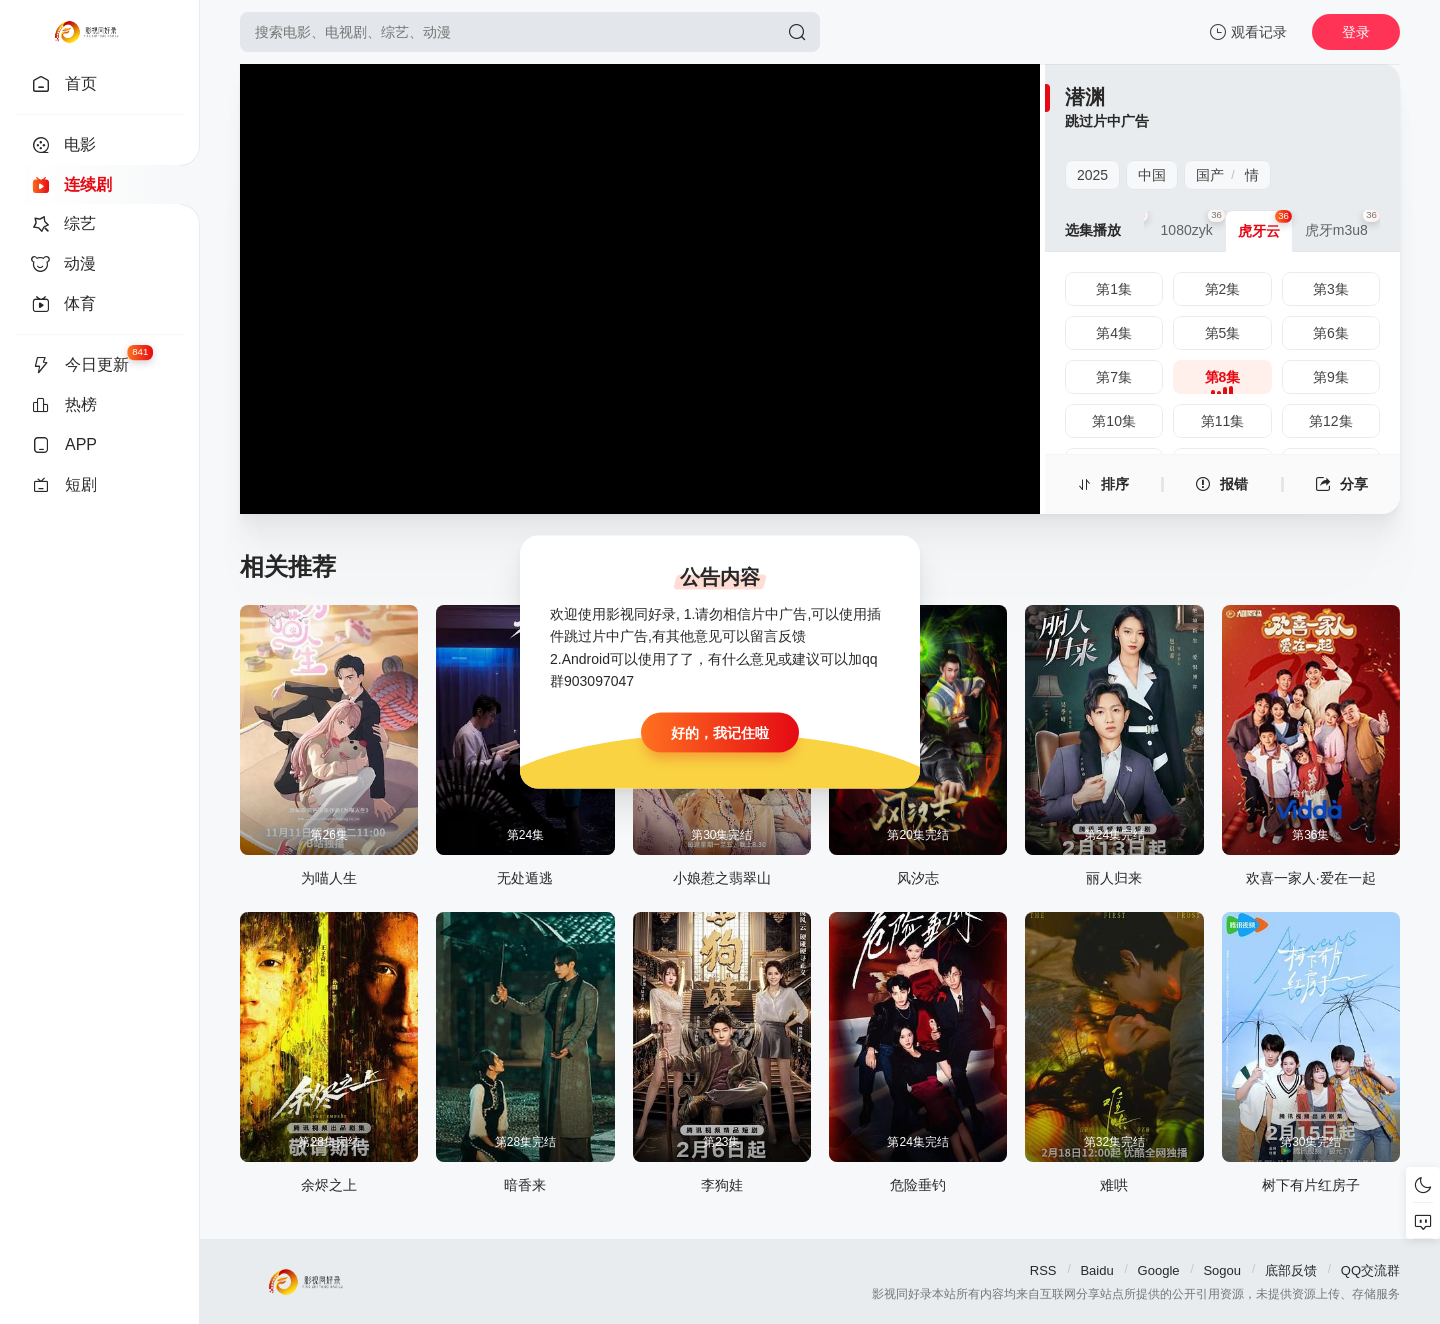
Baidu (1096, 1270)
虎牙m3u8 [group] (1342, 224)
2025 (1092, 175)
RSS (1043, 1270)
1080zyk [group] (1193, 224)
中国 (1152, 175)
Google (1159, 1270)
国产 (1210, 175)
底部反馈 (1291, 1270)
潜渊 (1085, 97)
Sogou (1222, 1270)
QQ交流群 (1370, 1270)
